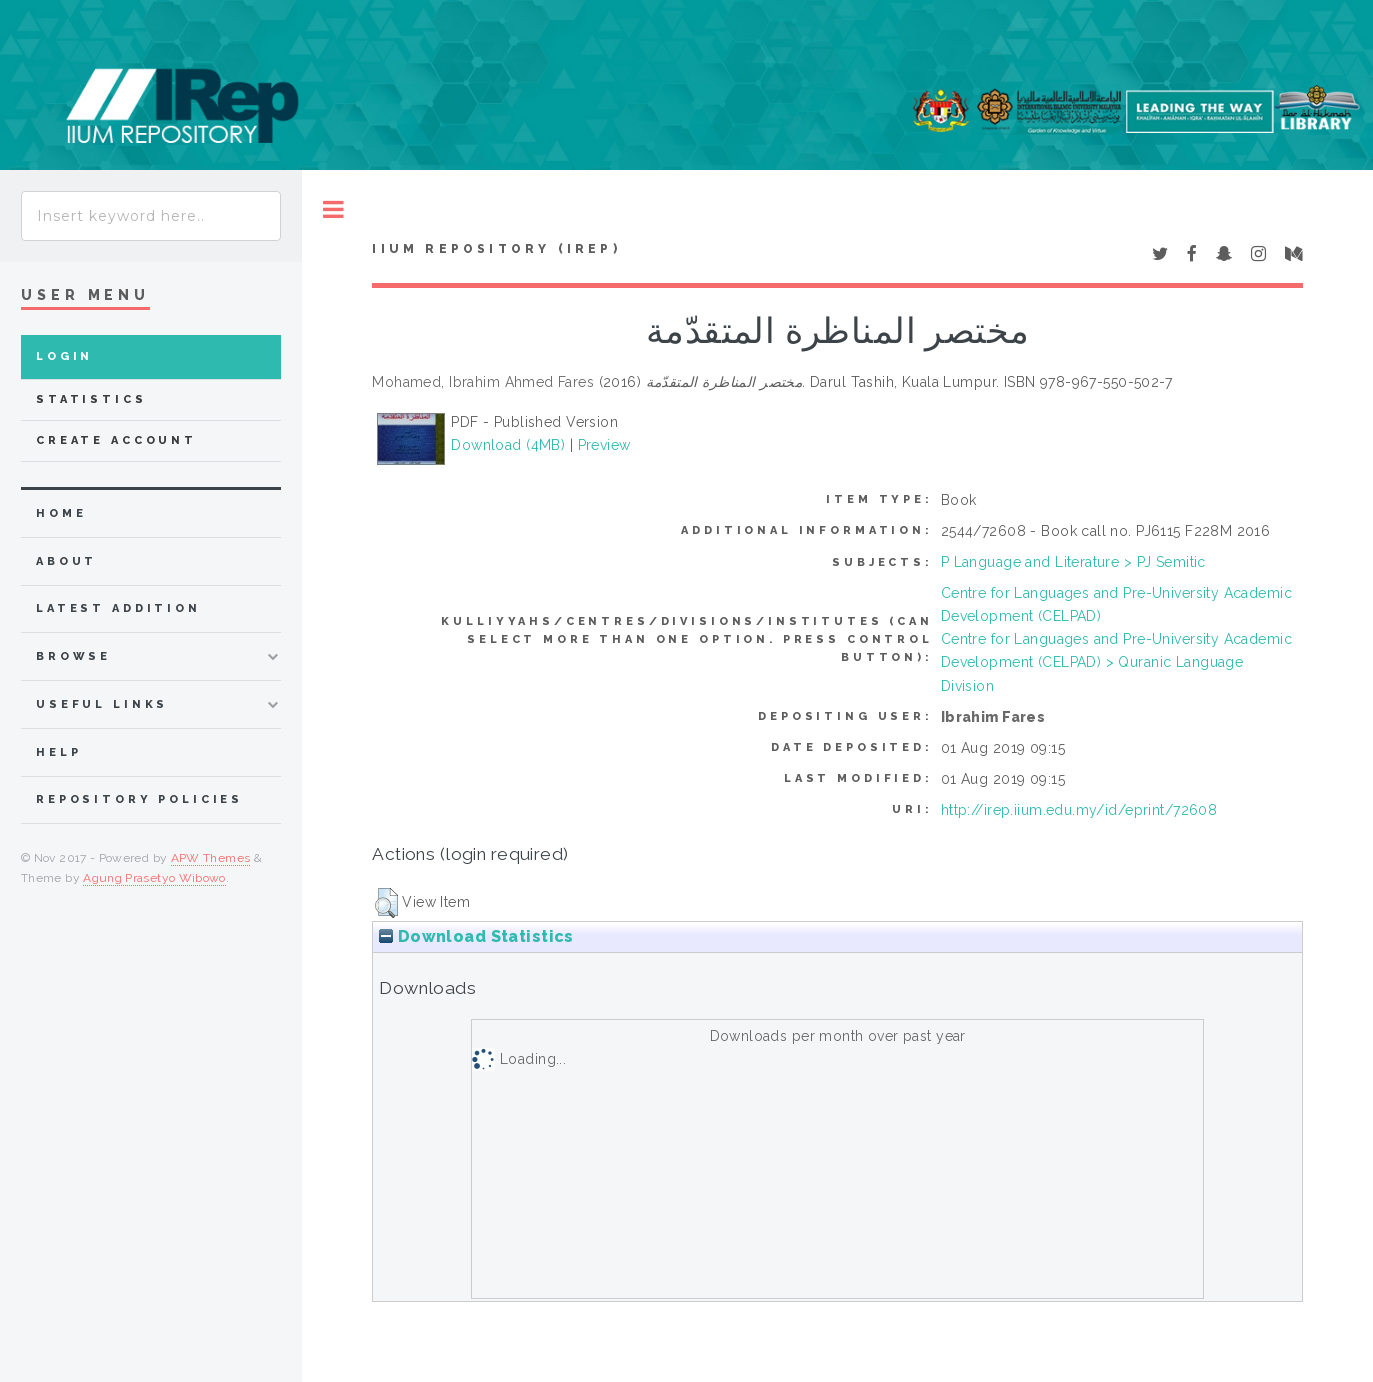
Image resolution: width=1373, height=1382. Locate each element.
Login (64, 356)
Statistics (91, 399)
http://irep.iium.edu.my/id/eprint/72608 (1079, 810)
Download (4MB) (508, 445)
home (61, 513)
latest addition (118, 608)
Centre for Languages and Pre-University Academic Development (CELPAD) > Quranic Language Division (1116, 662)
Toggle (333, 209)
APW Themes (211, 858)
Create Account (116, 440)
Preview (604, 445)
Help (58, 752)
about (66, 561)
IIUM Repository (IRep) (496, 249)
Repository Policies (139, 799)
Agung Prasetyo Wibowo (154, 878)
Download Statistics (476, 936)
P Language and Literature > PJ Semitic (1073, 562)
